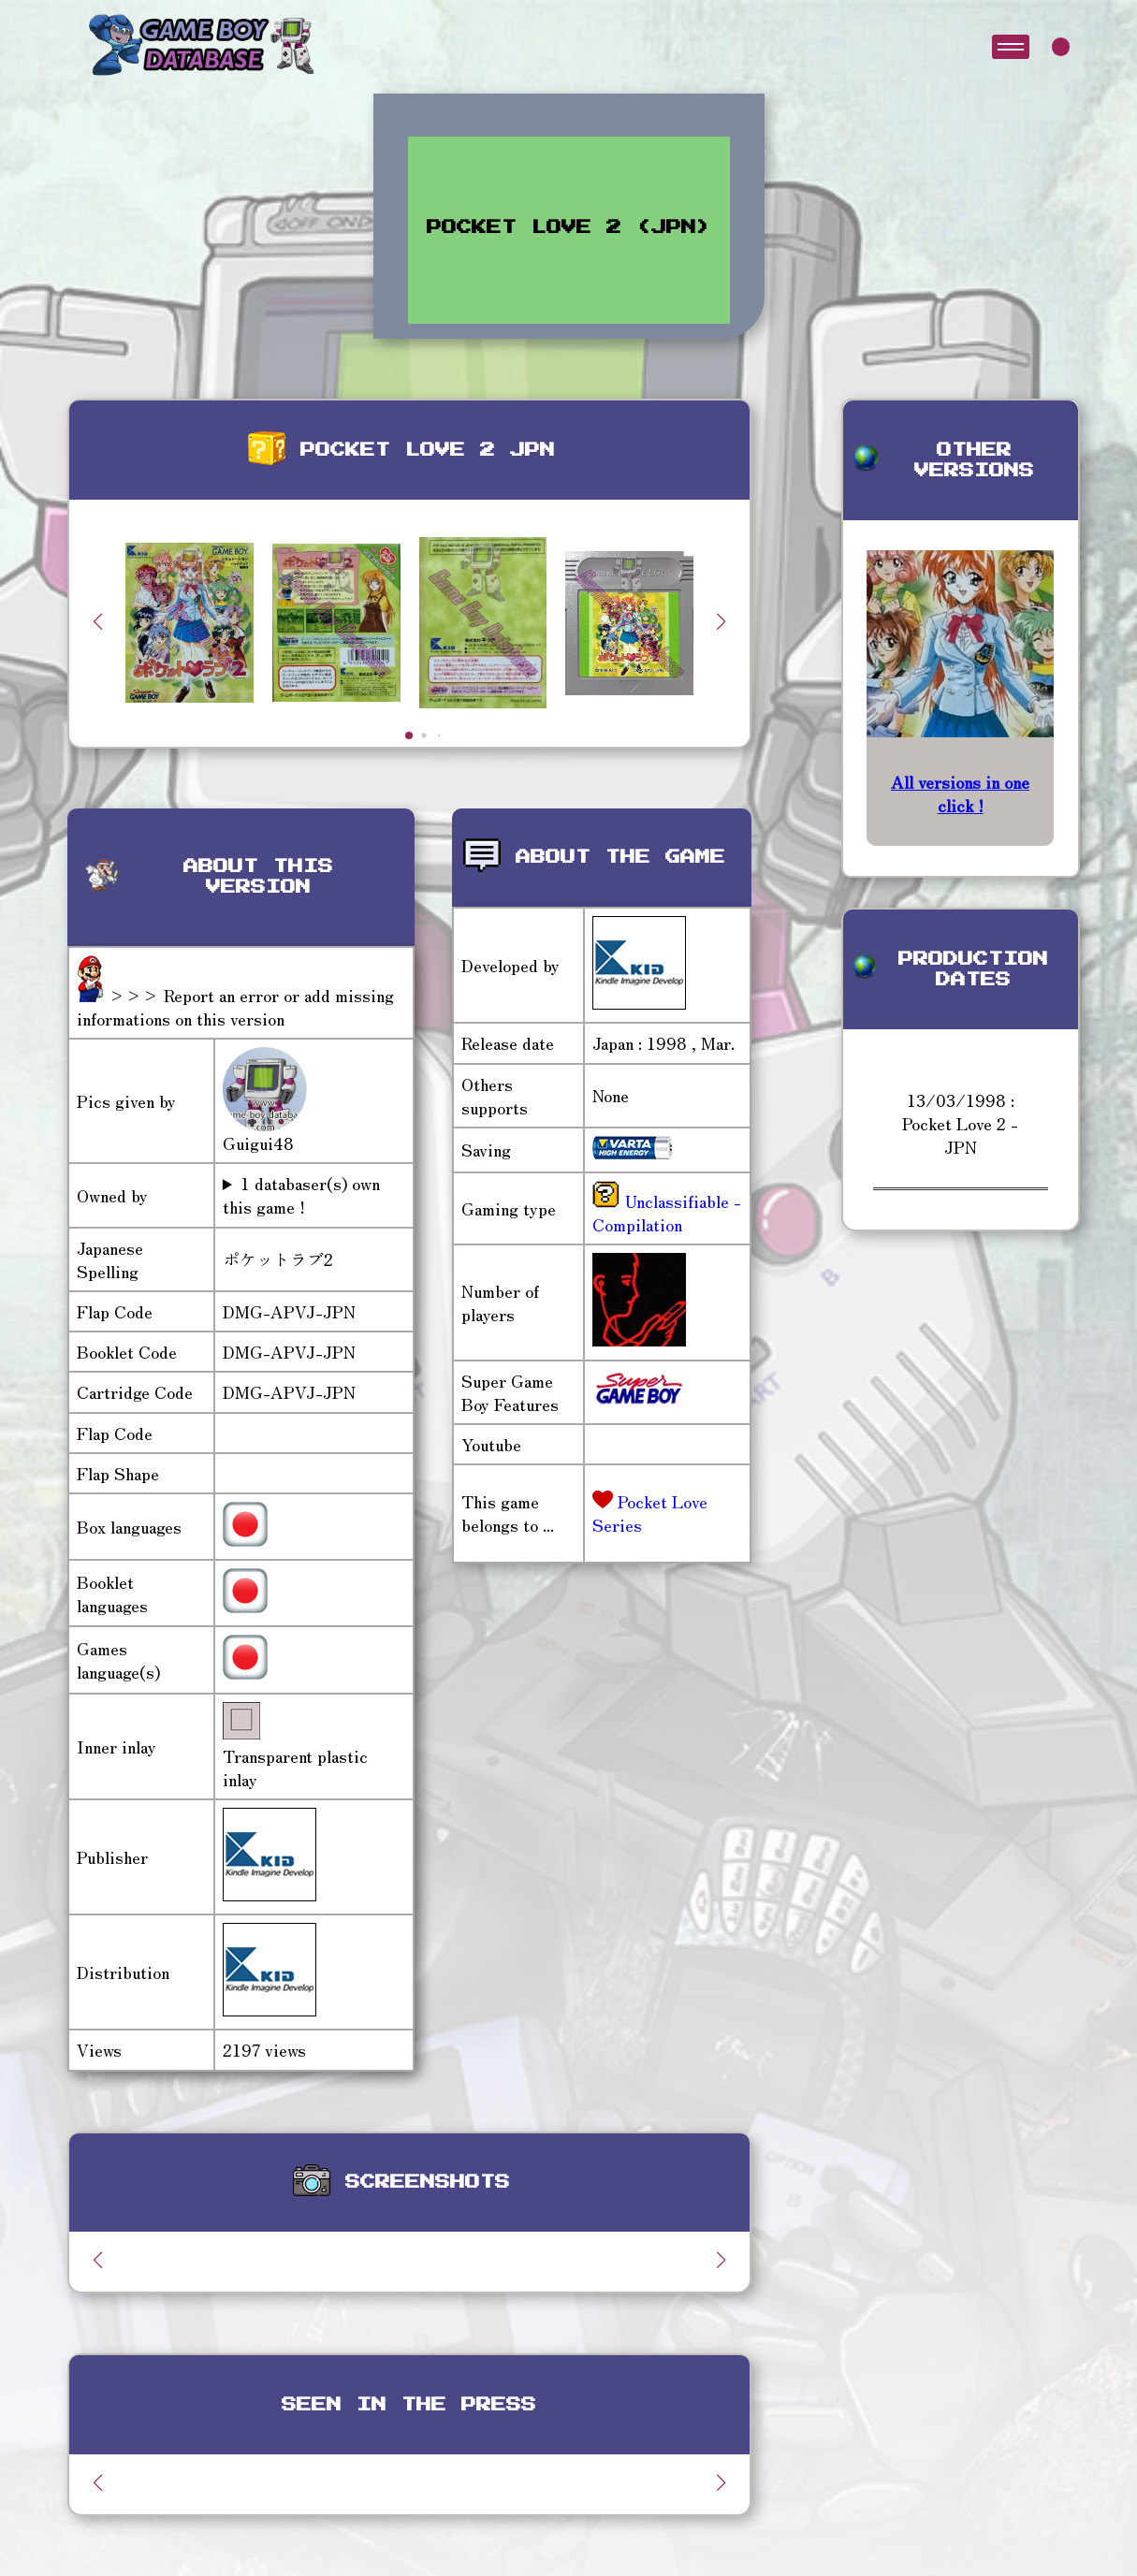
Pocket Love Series (649, 1512)
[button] (721, 621)
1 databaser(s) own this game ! (301, 1195)
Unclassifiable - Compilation (666, 1212)
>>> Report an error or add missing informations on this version (235, 1006)
